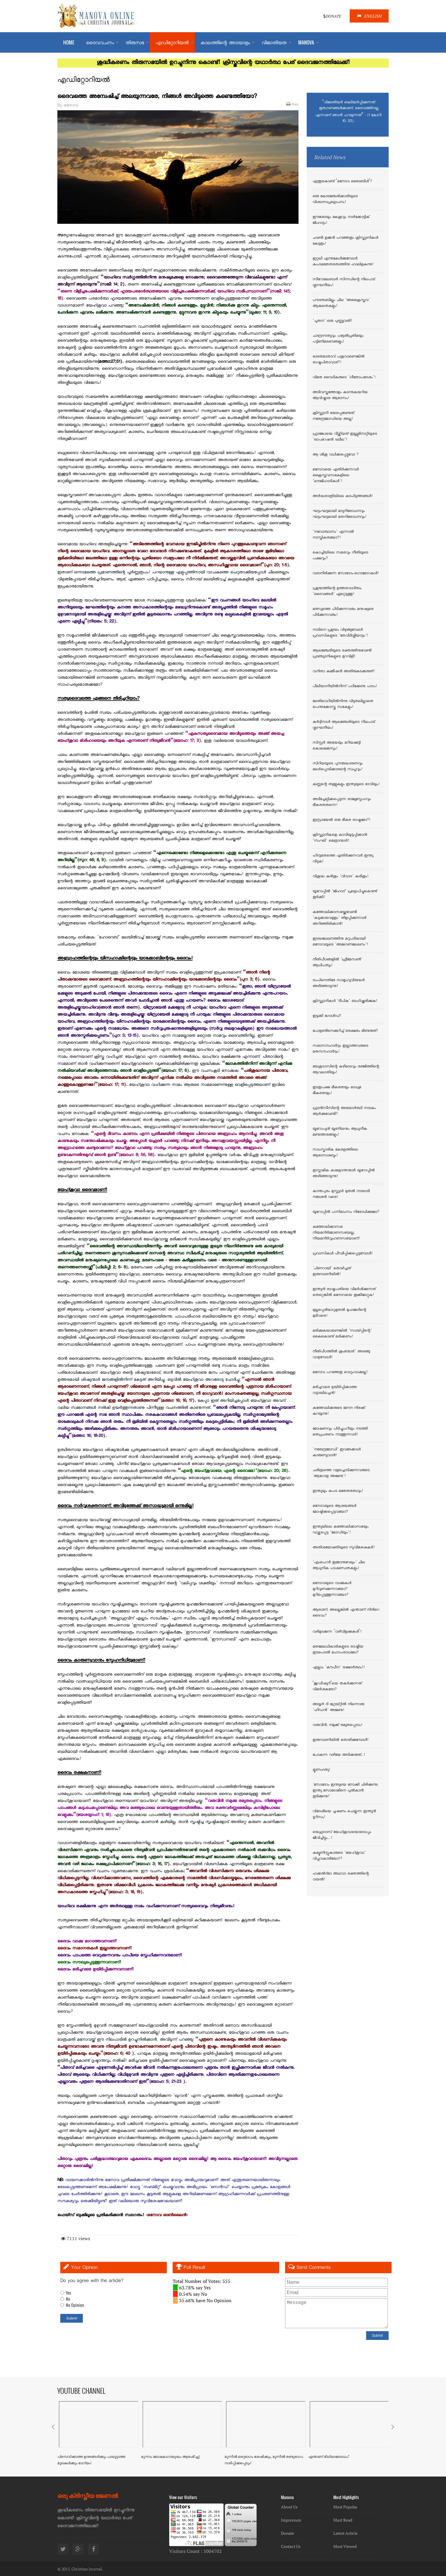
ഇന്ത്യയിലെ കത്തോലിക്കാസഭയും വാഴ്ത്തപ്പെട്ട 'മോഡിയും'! (340, 1530)
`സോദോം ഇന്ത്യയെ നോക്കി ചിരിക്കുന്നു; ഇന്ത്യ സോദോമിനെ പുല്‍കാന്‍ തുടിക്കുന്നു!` (345, 1791)
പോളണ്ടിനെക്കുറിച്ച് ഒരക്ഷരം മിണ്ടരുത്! (345, 1031)
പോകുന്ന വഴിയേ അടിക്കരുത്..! (339, 1755)
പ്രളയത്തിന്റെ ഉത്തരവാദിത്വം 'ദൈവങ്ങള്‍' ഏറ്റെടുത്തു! (337, 591)
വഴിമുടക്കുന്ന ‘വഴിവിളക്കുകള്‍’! (337, 1632)
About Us (289, 2507)
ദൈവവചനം (100, 43)
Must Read (342, 2520)
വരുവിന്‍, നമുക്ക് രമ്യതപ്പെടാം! (337, 1725)
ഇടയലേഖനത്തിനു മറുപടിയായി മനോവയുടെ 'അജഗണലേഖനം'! (340, 942)
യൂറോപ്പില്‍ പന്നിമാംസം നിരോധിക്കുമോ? (346, 1212)
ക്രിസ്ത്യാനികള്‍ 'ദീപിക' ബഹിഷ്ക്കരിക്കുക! (345, 1001)
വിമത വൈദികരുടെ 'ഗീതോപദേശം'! (344, 378)
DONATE (332, 16)
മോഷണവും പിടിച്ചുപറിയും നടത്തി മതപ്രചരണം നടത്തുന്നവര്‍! (340, 1432)
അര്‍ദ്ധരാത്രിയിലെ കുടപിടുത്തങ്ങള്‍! (343, 496)
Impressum (291, 2520)
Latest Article (345, 2533)
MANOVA (306, 42)
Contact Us (291, 2546)
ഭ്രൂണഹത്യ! (321, 1770)
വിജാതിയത (274, 43)
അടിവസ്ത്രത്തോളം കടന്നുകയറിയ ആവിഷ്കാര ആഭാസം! (340, 395)
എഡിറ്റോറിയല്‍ (172, 43)
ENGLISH (369, 16)
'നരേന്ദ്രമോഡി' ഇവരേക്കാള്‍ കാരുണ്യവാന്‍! (337, 1453)
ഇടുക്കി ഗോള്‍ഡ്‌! (327, 1016)
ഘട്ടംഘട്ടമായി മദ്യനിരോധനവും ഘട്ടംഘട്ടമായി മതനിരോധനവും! (339, 514)
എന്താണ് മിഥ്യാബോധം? (328, 2456)
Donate (287, 2533)
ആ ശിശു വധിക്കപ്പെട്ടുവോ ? (335, 455)
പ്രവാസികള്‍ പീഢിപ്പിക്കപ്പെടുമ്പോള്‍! (343, 1254)
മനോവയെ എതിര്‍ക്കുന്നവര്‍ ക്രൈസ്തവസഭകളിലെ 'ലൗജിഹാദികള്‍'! (336, 475)
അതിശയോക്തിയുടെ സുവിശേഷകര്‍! (344, 1548)
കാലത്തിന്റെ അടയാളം (225, 43)
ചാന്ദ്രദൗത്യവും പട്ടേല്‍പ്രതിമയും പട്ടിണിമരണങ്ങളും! (338, 339)
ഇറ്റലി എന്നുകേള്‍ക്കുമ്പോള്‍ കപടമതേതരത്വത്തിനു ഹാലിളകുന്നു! (343, 262)
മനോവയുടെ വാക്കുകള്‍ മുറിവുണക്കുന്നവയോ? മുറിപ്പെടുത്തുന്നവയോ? (332, 1589)
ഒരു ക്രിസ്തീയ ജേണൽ (87, 2495)
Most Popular (345, 2507)
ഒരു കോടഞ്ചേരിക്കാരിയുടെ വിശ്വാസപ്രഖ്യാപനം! (335, 199)
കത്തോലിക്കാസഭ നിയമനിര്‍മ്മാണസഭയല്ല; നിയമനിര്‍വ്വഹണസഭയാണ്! (336, 1233)
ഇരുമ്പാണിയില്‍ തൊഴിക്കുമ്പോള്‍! (340, 1740)
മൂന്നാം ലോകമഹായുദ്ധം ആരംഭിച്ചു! (170, 2456)
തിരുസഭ (135, 43)
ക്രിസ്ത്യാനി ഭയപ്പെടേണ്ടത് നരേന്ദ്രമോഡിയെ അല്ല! (333, 416)
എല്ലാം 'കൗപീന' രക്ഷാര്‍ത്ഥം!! (339, 1668)
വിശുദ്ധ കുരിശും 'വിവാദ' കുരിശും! (340, 877)
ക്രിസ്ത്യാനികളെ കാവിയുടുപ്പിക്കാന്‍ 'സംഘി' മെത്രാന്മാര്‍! (340, 838)
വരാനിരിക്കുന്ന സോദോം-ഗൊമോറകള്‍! (346, 574)
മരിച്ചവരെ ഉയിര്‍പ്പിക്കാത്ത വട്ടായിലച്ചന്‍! (335, 1390)
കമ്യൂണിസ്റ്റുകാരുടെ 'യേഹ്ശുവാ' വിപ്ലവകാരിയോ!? (339, 1856)
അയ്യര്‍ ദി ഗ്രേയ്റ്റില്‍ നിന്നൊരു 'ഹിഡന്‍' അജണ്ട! (338, 1707)
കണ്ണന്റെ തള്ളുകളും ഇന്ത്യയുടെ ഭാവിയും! (346, 784)
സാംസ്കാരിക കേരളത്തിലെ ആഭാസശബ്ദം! (335, 1153)
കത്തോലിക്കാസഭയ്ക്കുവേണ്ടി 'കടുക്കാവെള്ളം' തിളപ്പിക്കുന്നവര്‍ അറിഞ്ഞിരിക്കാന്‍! (339, 918)
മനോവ (71, 106)
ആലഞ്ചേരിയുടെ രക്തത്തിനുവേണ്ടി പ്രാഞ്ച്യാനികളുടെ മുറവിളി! (342, 654)
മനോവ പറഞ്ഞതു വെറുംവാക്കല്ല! (340, 1372)
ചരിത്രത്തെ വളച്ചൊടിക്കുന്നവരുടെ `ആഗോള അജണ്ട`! (341, 1473)
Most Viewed (345, 2546)
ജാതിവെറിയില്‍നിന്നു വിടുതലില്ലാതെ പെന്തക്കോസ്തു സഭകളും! (343, 704)
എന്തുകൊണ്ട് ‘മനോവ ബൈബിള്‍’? (342, 182)
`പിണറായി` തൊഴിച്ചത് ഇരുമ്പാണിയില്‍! (332, 1271)
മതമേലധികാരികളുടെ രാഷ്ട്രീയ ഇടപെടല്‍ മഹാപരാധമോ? (338, 1650)
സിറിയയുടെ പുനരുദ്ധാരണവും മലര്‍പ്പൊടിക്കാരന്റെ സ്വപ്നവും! (338, 767)
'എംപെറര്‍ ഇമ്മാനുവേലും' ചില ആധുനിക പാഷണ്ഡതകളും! (339, 1565)
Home (68, 42)
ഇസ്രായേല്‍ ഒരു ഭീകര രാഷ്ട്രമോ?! (341, 820)
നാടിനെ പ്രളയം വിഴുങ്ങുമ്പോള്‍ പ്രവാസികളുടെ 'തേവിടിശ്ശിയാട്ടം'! (340, 633)
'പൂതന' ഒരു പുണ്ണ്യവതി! (332, 321)
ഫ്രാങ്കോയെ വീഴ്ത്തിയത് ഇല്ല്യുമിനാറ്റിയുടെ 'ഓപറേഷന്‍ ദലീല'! (345, 437)
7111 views (75, 2238)
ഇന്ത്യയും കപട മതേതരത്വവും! (338, 1491)
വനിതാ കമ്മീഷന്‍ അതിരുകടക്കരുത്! (344, 672)
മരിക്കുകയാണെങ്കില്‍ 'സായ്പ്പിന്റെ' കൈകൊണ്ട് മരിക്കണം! (342, 1334)
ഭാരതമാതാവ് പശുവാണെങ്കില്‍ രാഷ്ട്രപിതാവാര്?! (338, 360)
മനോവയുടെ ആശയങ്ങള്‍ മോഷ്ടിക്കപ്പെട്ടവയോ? (334, 1509)
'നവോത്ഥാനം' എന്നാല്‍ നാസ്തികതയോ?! (333, 535)
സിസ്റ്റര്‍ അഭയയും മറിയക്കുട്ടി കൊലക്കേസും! (337, 746)
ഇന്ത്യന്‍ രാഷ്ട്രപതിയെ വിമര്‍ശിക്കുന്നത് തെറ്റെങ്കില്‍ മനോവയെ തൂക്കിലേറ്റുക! (344, 1292)
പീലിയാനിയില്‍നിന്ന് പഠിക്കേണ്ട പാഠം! (345, 686)
